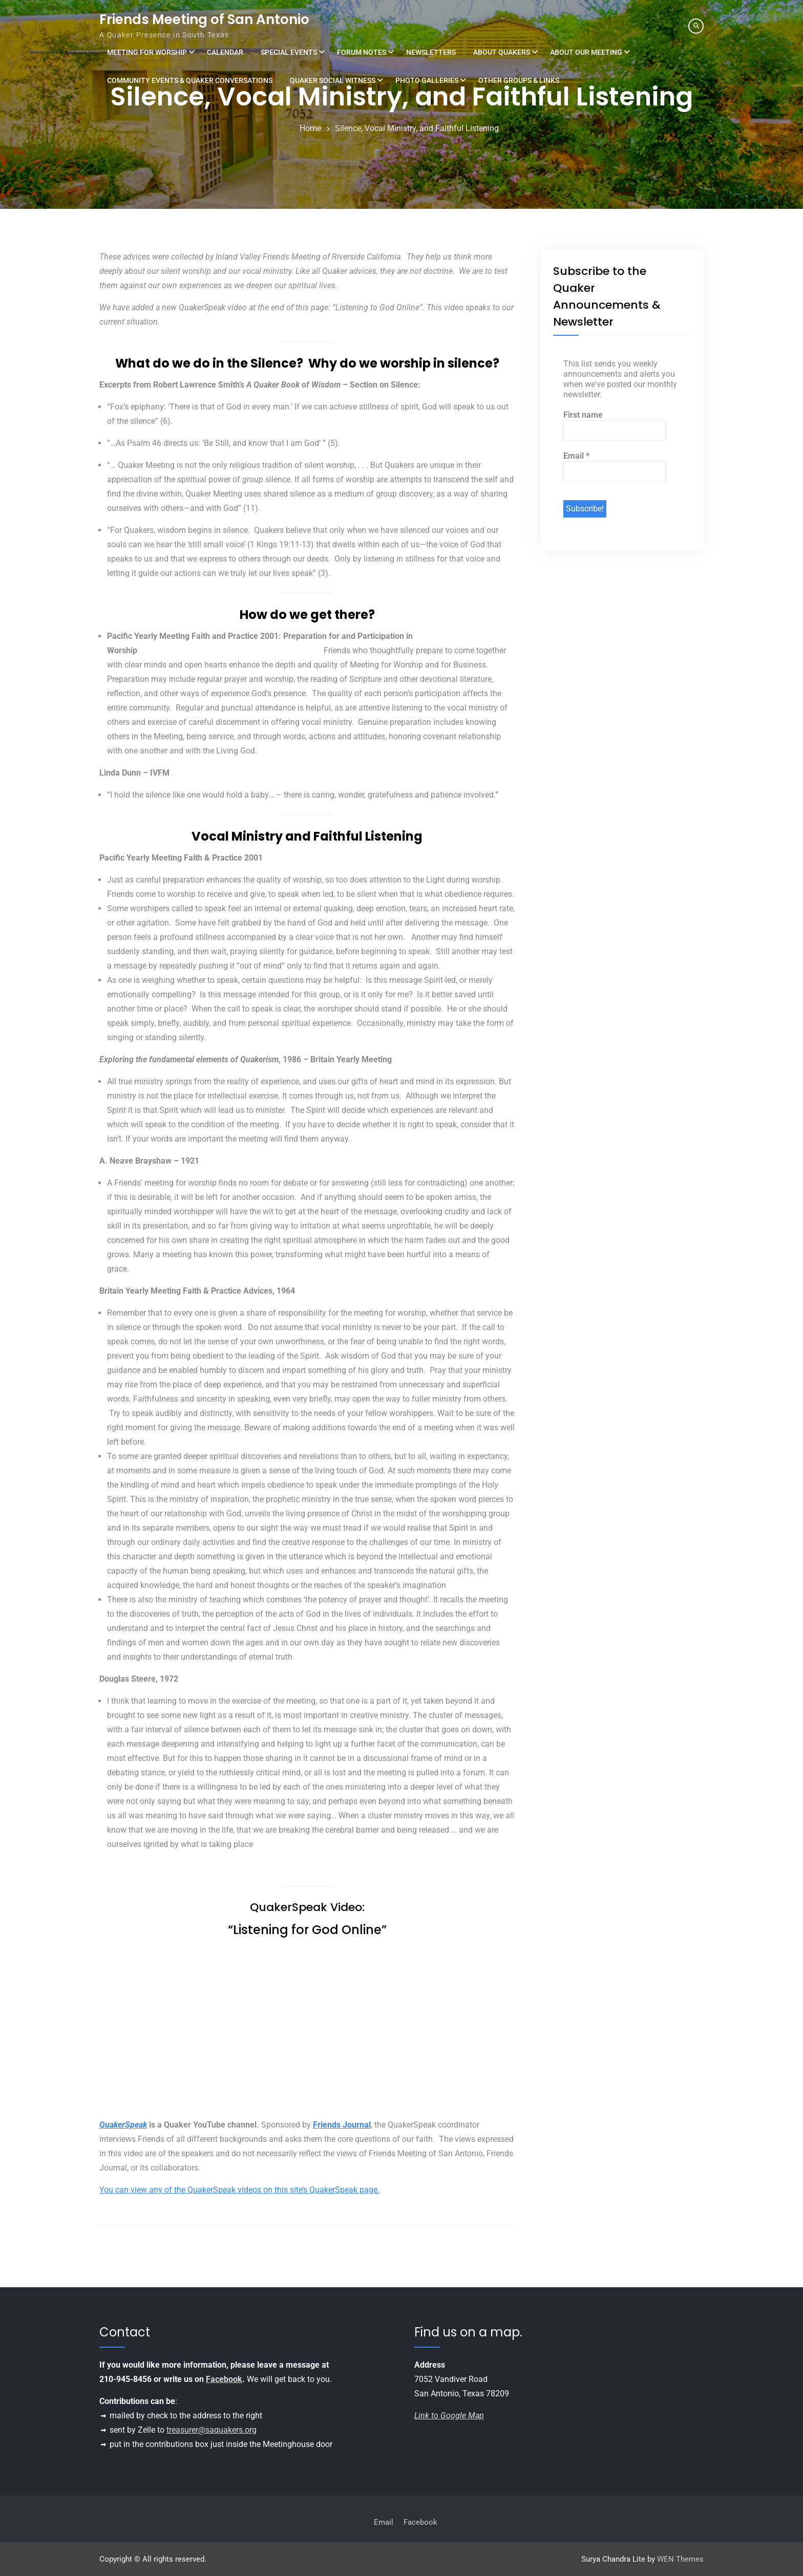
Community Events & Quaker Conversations (189, 80)
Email (576, 456)
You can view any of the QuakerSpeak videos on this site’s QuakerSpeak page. (239, 2190)
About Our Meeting (586, 52)
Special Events (289, 52)
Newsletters (431, 52)
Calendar (225, 52)
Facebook (224, 2379)
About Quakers (501, 52)
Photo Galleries (426, 80)
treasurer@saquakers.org (211, 2430)
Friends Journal (342, 2125)
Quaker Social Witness (332, 80)
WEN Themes (680, 2559)
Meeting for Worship (147, 52)
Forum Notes (361, 52)
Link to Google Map (449, 2415)
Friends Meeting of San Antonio (204, 19)
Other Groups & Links (518, 80)
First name (583, 415)
